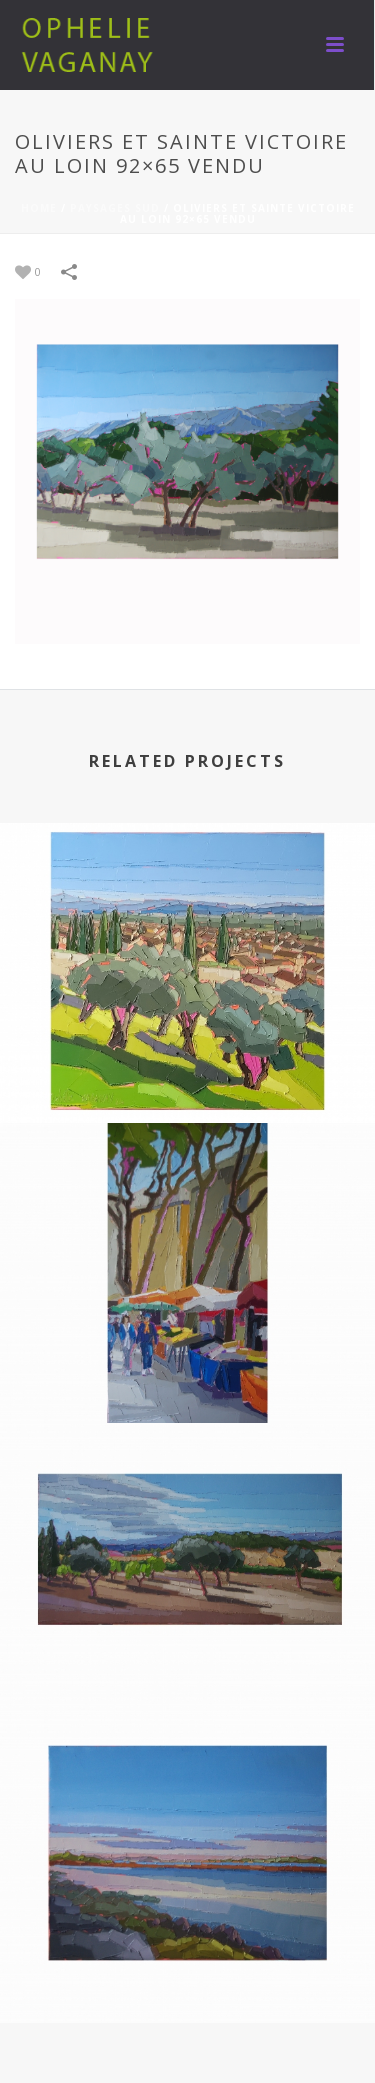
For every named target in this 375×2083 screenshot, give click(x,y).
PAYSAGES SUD (115, 208)
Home (39, 208)
